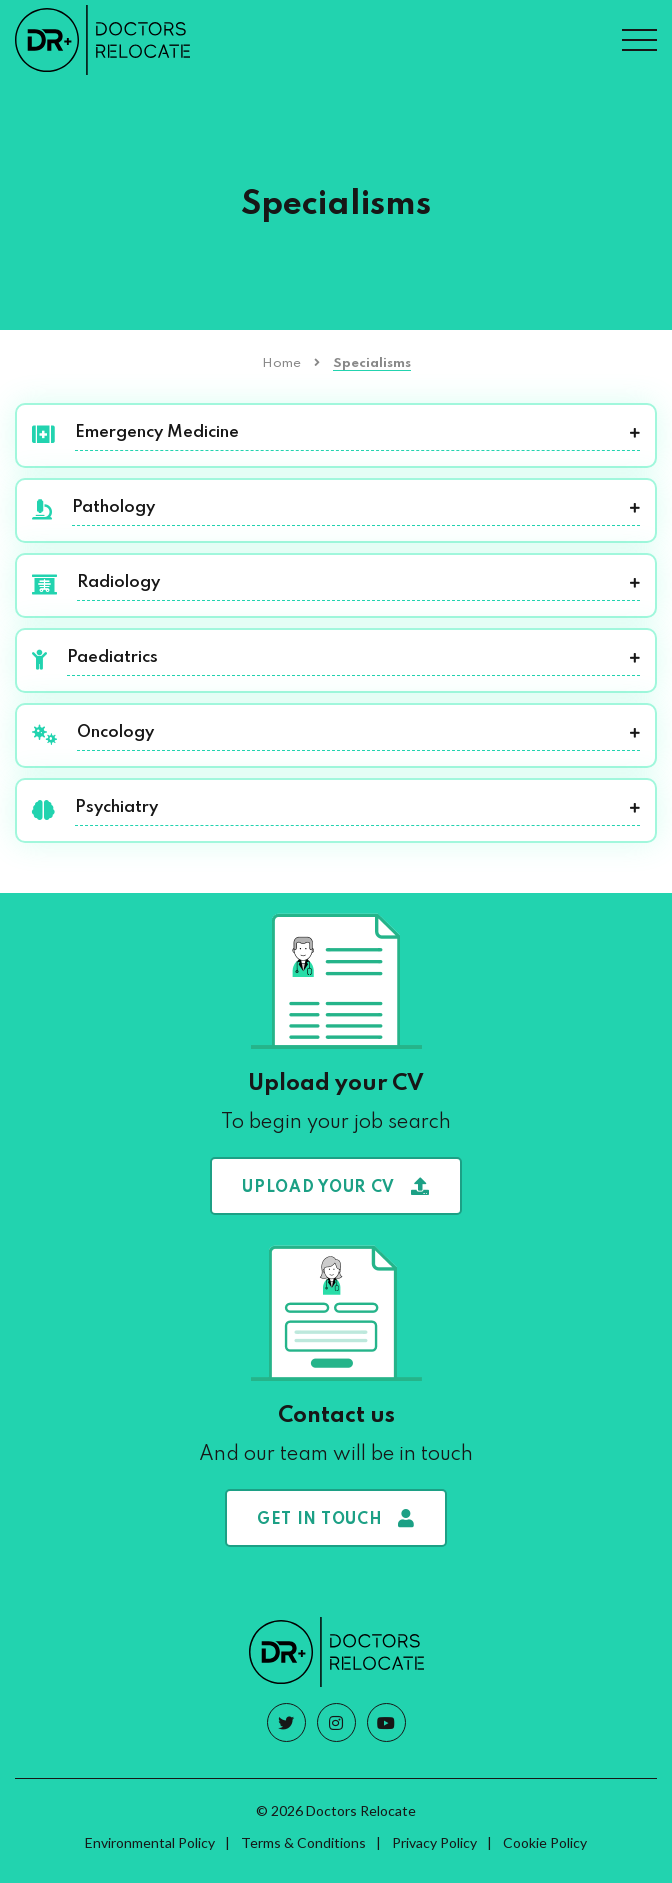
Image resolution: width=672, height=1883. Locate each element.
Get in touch (336, 1518)
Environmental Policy (150, 1842)
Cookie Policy (545, 1842)
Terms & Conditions (303, 1842)
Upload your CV (336, 1186)
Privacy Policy (434, 1842)
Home (281, 363)
